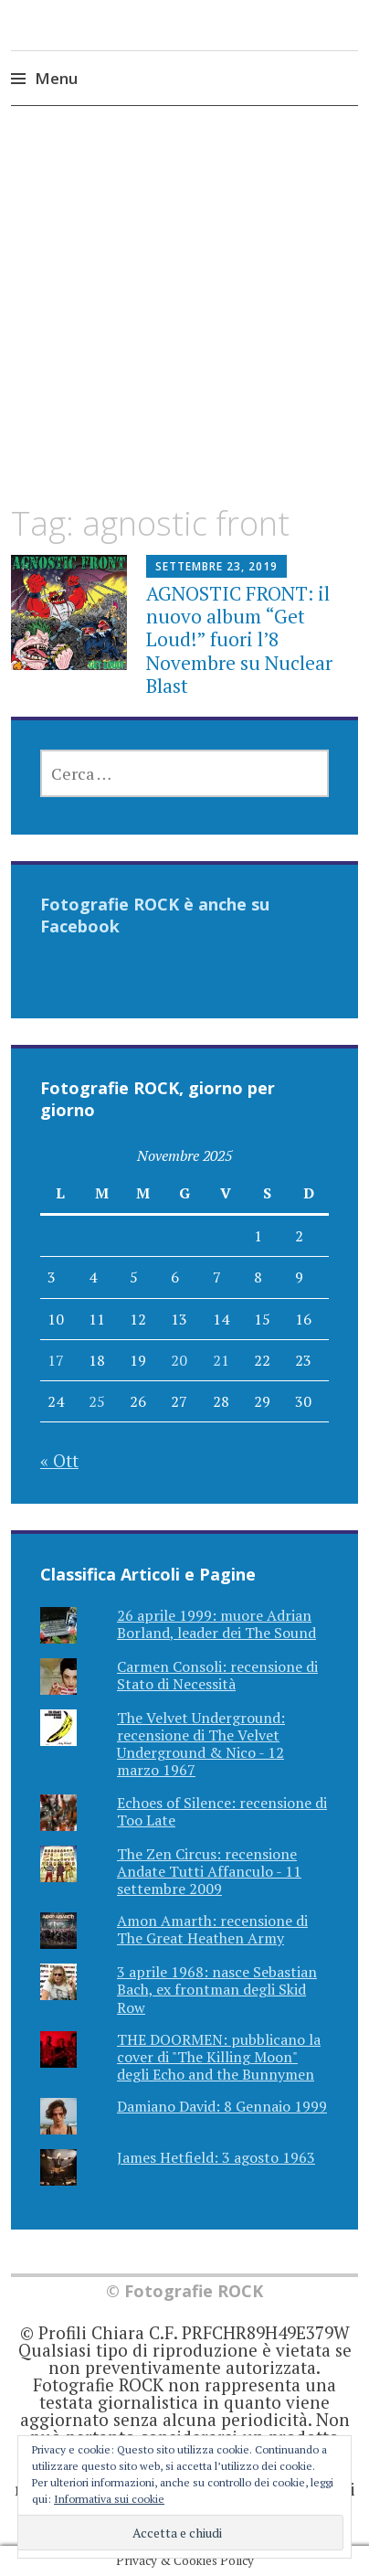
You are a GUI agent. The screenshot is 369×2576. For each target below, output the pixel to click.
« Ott (59, 1460)
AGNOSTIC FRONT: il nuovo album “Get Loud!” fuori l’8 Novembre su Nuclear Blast (239, 639)
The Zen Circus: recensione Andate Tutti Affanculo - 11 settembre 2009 (209, 1871)
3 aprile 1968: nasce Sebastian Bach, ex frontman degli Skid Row (217, 1989)
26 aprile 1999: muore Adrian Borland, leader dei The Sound (216, 1624)
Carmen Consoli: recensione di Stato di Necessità (217, 1675)
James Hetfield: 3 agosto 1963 (216, 2157)
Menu (56, 78)
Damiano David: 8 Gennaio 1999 (222, 2106)
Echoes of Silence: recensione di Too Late (222, 1811)
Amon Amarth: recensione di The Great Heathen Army (212, 1929)
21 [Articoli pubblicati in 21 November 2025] (221, 1360)
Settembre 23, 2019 (216, 566)
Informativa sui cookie (109, 2499)
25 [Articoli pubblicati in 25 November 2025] (97, 1401)
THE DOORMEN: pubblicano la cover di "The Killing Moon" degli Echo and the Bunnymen (219, 2056)
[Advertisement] (184, 321)
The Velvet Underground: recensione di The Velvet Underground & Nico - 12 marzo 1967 (201, 1744)
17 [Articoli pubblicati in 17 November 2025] (55, 1360)
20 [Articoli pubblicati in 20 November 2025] (179, 1360)
